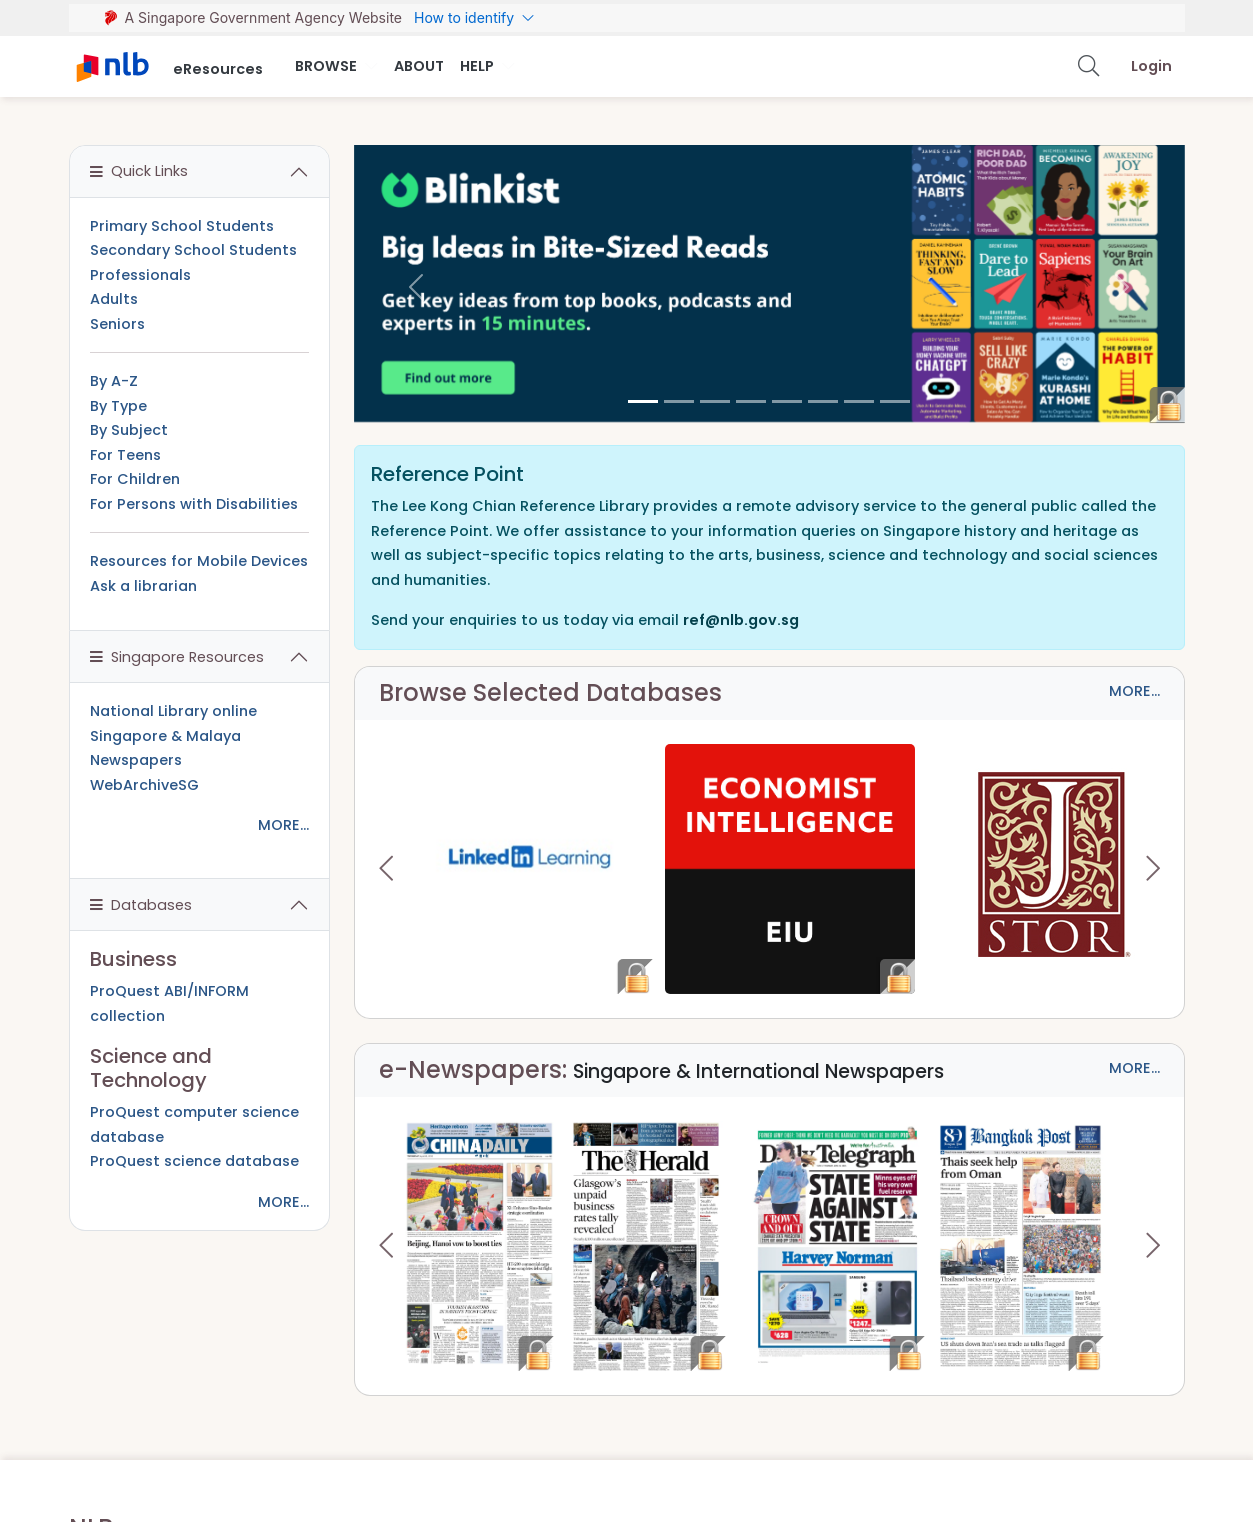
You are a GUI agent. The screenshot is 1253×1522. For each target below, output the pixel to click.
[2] (715, 401)
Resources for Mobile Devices (199, 561)
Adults (114, 299)
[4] (787, 401)
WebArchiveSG (144, 785)
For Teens (125, 455)
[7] (895, 401)
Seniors (117, 324)
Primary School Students (182, 226)
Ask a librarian (143, 586)
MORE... (1134, 691)
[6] (859, 401)
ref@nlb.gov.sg (741, 620)
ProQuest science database (194, 1161)
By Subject (129, 430)
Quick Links (139, 171)
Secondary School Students (193, 250)
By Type (118, 406)
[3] (751, 401)
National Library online (173, 711)
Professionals (140, 275)
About (419, 66)
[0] (643, 401)
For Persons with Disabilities (194, 504)
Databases (141, 905)
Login (1151, 66)
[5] (823, 401)
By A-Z (114, 381)
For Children (135, 479)
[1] (679, 401)
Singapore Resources (177, 657)
